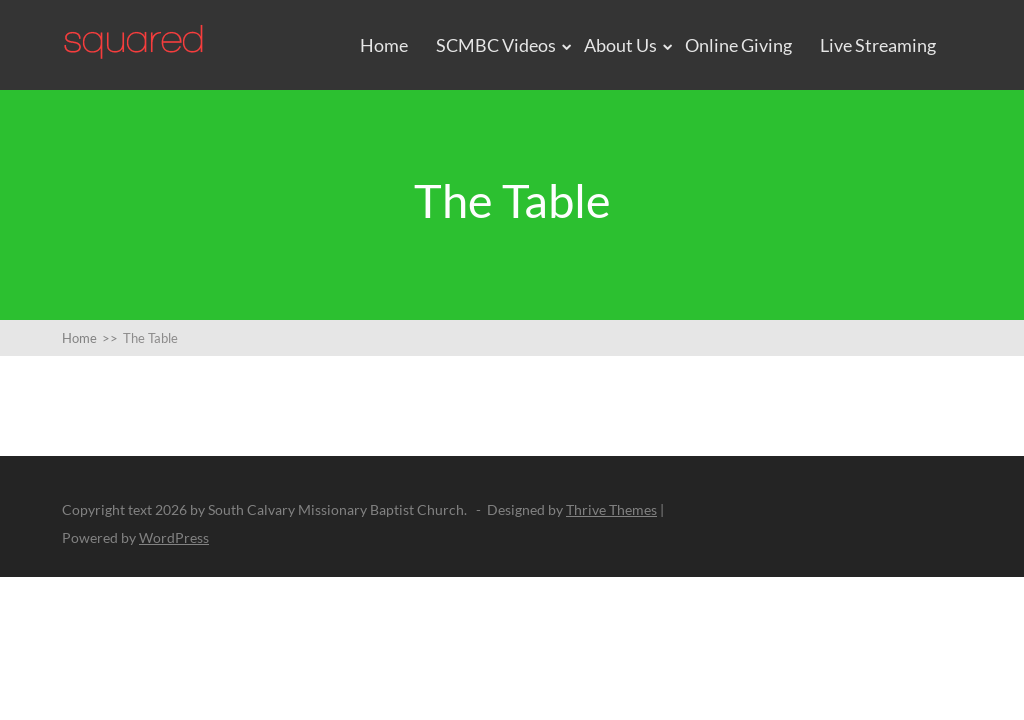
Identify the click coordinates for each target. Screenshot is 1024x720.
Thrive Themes (611, 509)
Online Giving (738, 45)
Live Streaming (878, 45)
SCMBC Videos (496, 45)
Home (384, 45)
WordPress (174, 537)
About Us (620, 45)
